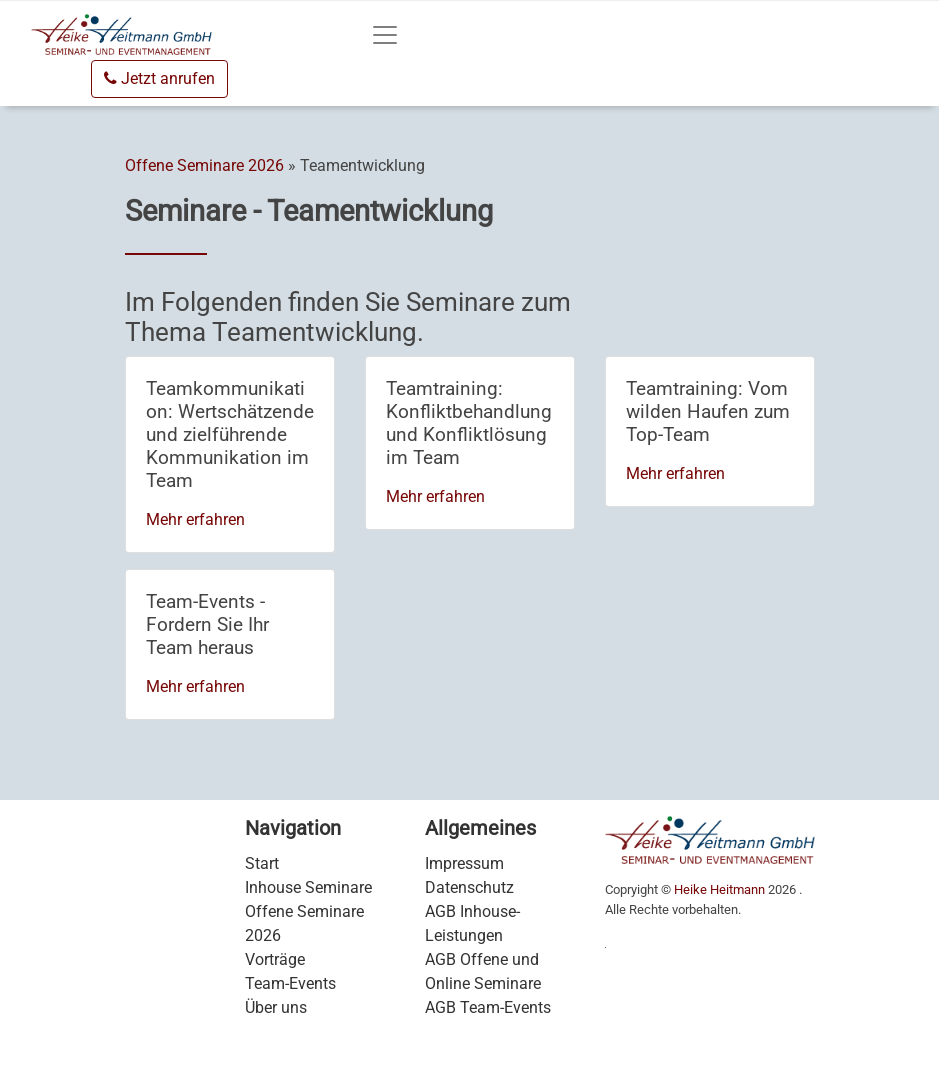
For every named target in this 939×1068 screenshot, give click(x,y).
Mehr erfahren (195, 519)
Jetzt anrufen (159, 78)
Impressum (464, 863)
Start (262, 863)
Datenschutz (469, 887)
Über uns (276, 1007)
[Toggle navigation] (385, 35)
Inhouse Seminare (308, 887)
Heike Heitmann (719, 889)
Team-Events (290, 983)
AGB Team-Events (488, 1007)
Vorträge (275, 959)
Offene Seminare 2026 (204, 165)
